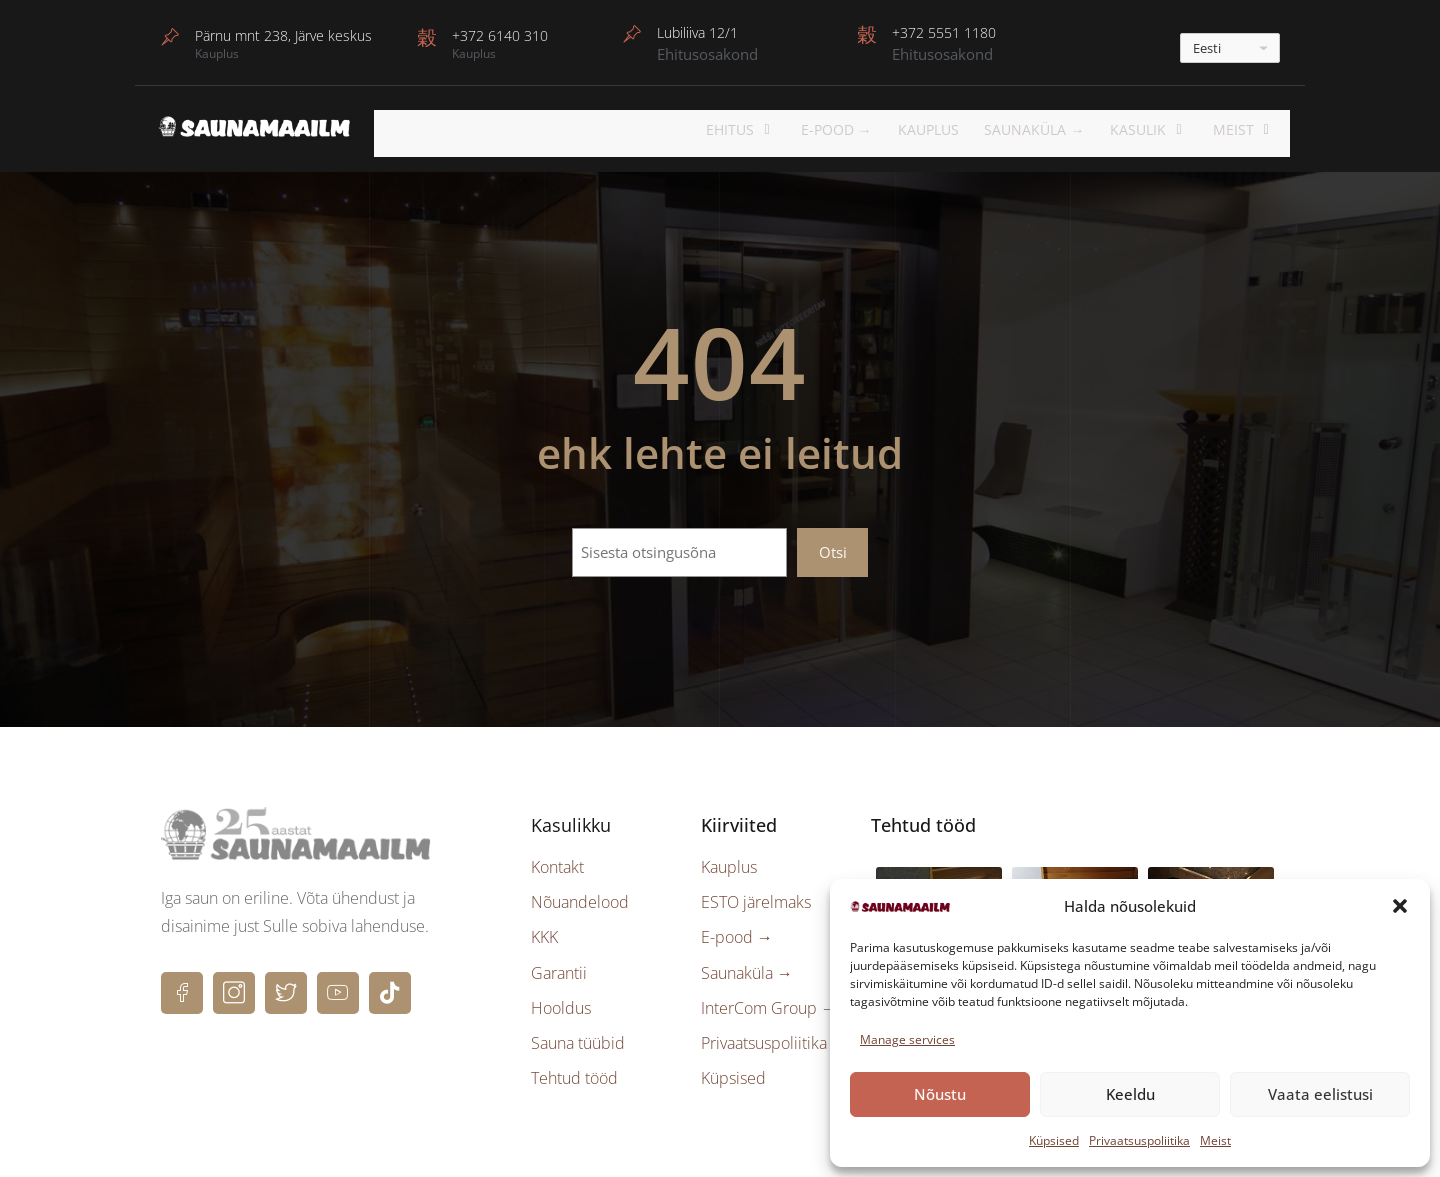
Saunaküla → (1059, 129)
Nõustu (940, 1094)
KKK (544, 931)
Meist (1215, 1140)
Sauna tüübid (578, 1037)
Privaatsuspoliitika (1139, 1140)
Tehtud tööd (574, 1072)
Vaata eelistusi (1320, 1094)
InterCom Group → (769, 1001)
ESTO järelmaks (756, 896)
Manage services (907, 1039)
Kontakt (557, 861)
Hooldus (561, 1001)
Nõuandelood (580, 896)
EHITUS (776, 129)
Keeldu (1130, 1094)
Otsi (833, 545)
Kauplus (954, 129)
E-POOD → (864, 129)
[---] (1230, 48)
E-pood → (737, 931)
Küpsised (1054, 1140)
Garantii (559, 966)
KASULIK (1166, 129)
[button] (1400, 906)
